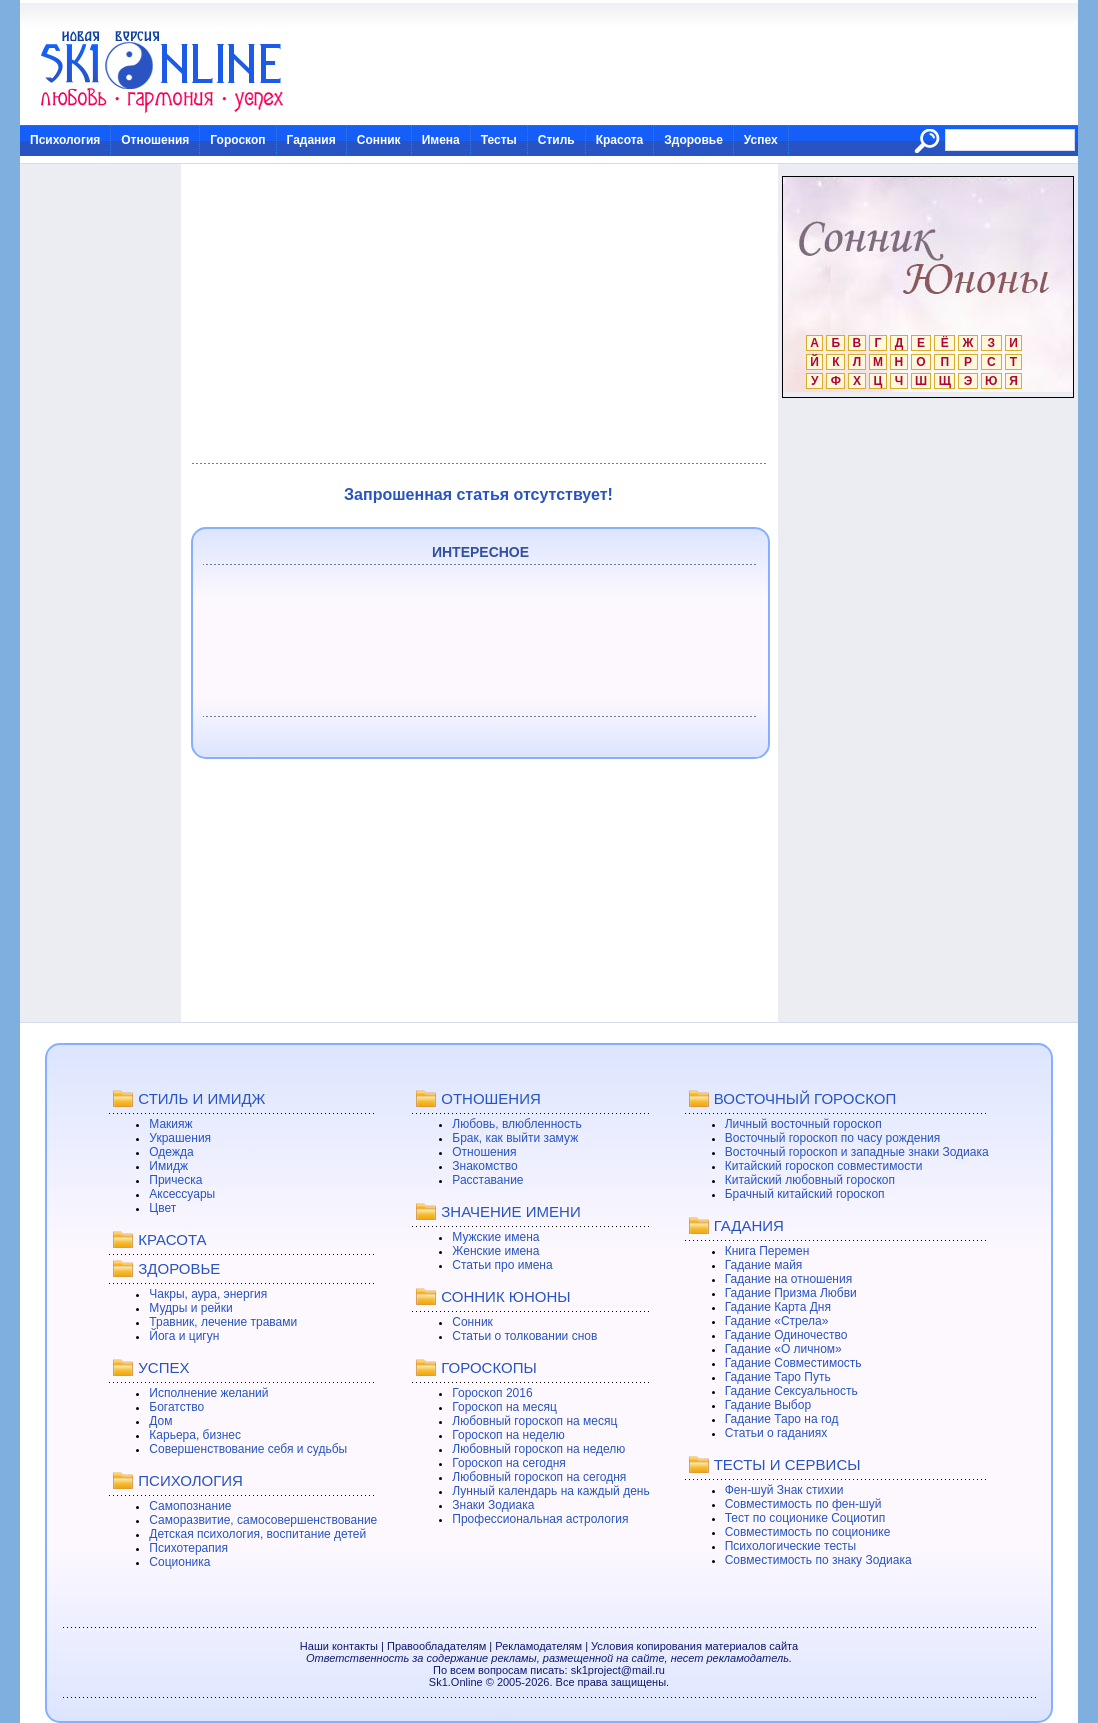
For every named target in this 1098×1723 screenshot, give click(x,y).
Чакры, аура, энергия (208, 1294)
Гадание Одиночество (786, 1335)
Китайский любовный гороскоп (810, 1180)
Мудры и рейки (190, 1308)
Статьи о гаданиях (776, 1433)
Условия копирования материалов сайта (694, 1646)
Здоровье (693, 140)
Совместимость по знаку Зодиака (818, 1560)
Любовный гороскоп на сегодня (539, 1477)
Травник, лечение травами (223, 1322)
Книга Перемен (767, 1251)
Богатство (176, 1407)
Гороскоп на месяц (504, 1407)
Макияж (170, 1124)
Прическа (175, 1180)
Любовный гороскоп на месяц (534, 1421)
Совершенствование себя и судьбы (248, 1449)
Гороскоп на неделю (508, 1435)
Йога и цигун (184, 1336)
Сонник (379, 140)
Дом (160, 1421)
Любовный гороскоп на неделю (538, 1449)
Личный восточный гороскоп (803, 1124)
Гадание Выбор (768, 1405)
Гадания (311, 140)
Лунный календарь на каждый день (550, 1491)
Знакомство (484, 1166)
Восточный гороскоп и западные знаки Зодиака (857, 1152)
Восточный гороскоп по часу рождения (833, 1138)
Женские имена (495, 1251)
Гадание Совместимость (793, 1363)
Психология (65, 140)
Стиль (556, 140)
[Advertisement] (478, 314)
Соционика (179, 1562)
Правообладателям (436, 1646)
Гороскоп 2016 (492, 1393)
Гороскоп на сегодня (509, 1463)
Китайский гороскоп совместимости (824, 1166)
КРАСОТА (172, 1239)
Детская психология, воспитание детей (257, 1534)
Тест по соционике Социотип (805, 1518)
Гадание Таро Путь (778, 1377)
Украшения (180, 1138)
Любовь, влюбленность (517, 1124)
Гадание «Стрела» (777, 1321)
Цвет (162, 1208)
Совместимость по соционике (808, 1532)
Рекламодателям (538, 1646)
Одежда (171, 1152)
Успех (761, 140)
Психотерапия (188, 1548)
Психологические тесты (791, 1546)
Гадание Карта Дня (778, 1307)
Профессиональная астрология (540, 1519)
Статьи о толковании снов (524, 1336)
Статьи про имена (502, 1265)
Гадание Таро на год (782, 1419)
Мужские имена (495, 1237)
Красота (620, 140)
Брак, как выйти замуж (515, 1138)
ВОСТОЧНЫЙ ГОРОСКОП (805, 1098)
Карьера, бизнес (195, 1435)
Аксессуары (182, 1194)
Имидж (168, 1166)
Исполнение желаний (208, 1393)
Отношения (155, 140)
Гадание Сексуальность (791, 1391)
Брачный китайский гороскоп (805, 1194)
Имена (441, 140)
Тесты (499, 140)
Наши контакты (339, 1646)
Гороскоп (237, 140)
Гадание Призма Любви (791, 1293)
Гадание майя (764, 1265)
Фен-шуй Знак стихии (784, 1490)
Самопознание (190, 1506)
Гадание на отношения (788, 1279)
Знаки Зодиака (493, 1505)
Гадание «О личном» (783, 1349)
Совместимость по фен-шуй (803, 1504)
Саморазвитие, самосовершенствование (263, 1520)
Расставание (487, 1180)
